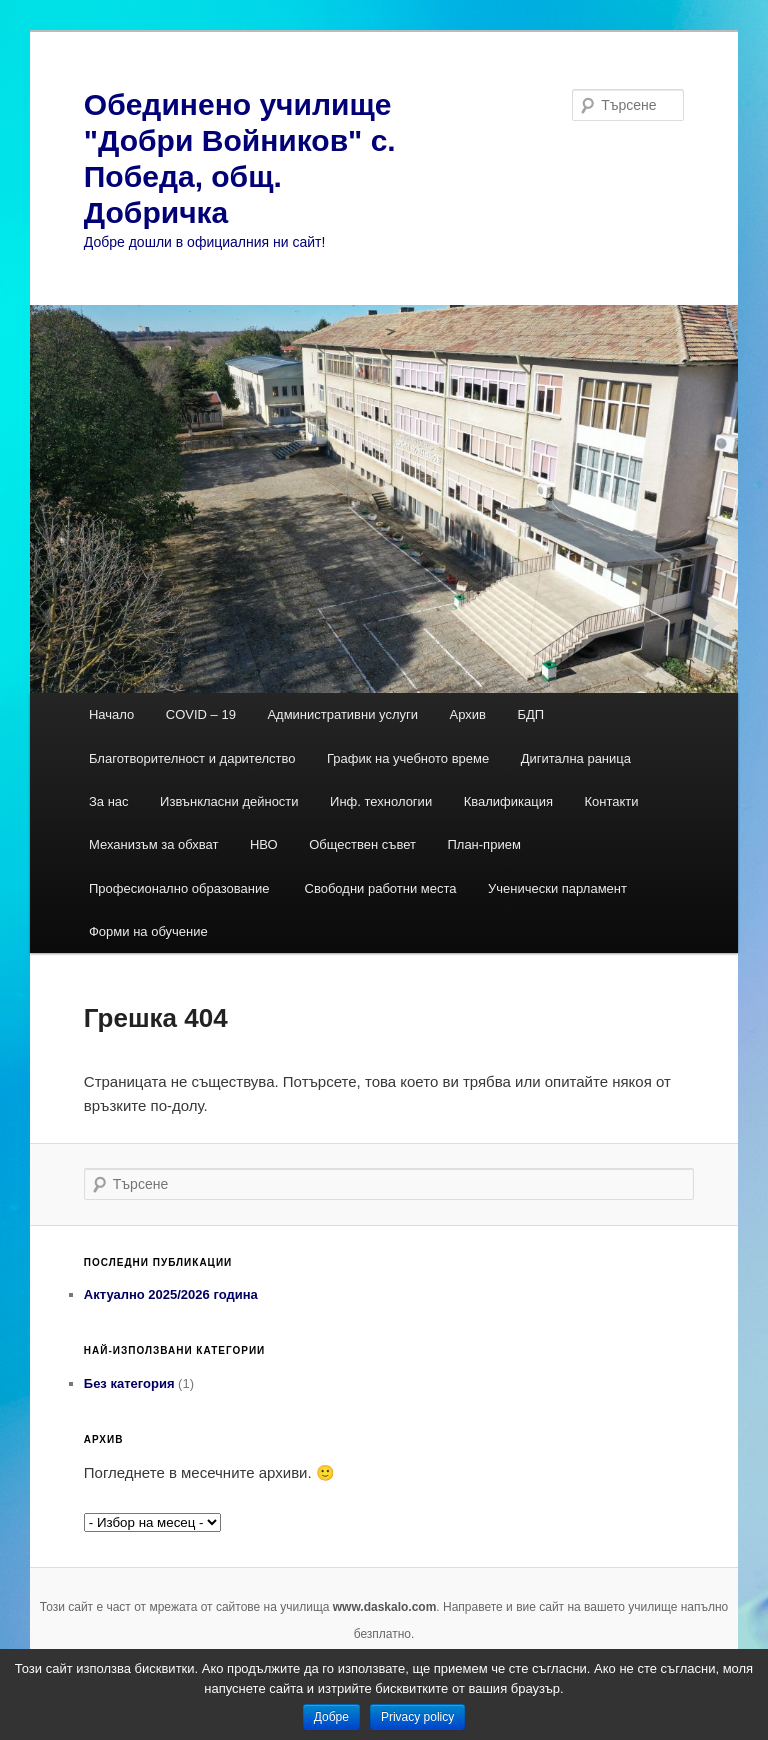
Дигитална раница (576, 758)
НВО (264, 844)
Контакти (611, 801)
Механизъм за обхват (154, 844)
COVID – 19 (201, 714)
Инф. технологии (381, 801)
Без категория (129, 1383)
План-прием (483, 844)
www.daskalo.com (385, 1607)
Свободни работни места (381, 888)
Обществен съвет (362, 844)
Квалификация (508, 801)
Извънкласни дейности (229, 801)
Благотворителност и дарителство (192, 758)
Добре (331, 1717)
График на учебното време (408, 758)
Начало (111, 714)
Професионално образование (181, 888)
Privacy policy (417, 1717)
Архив (468, 714)
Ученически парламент (557, 888)
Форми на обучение (148, 931)
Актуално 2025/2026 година (171, 1294)
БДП (530, 714)
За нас (109, 801)
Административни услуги (342, 714)
